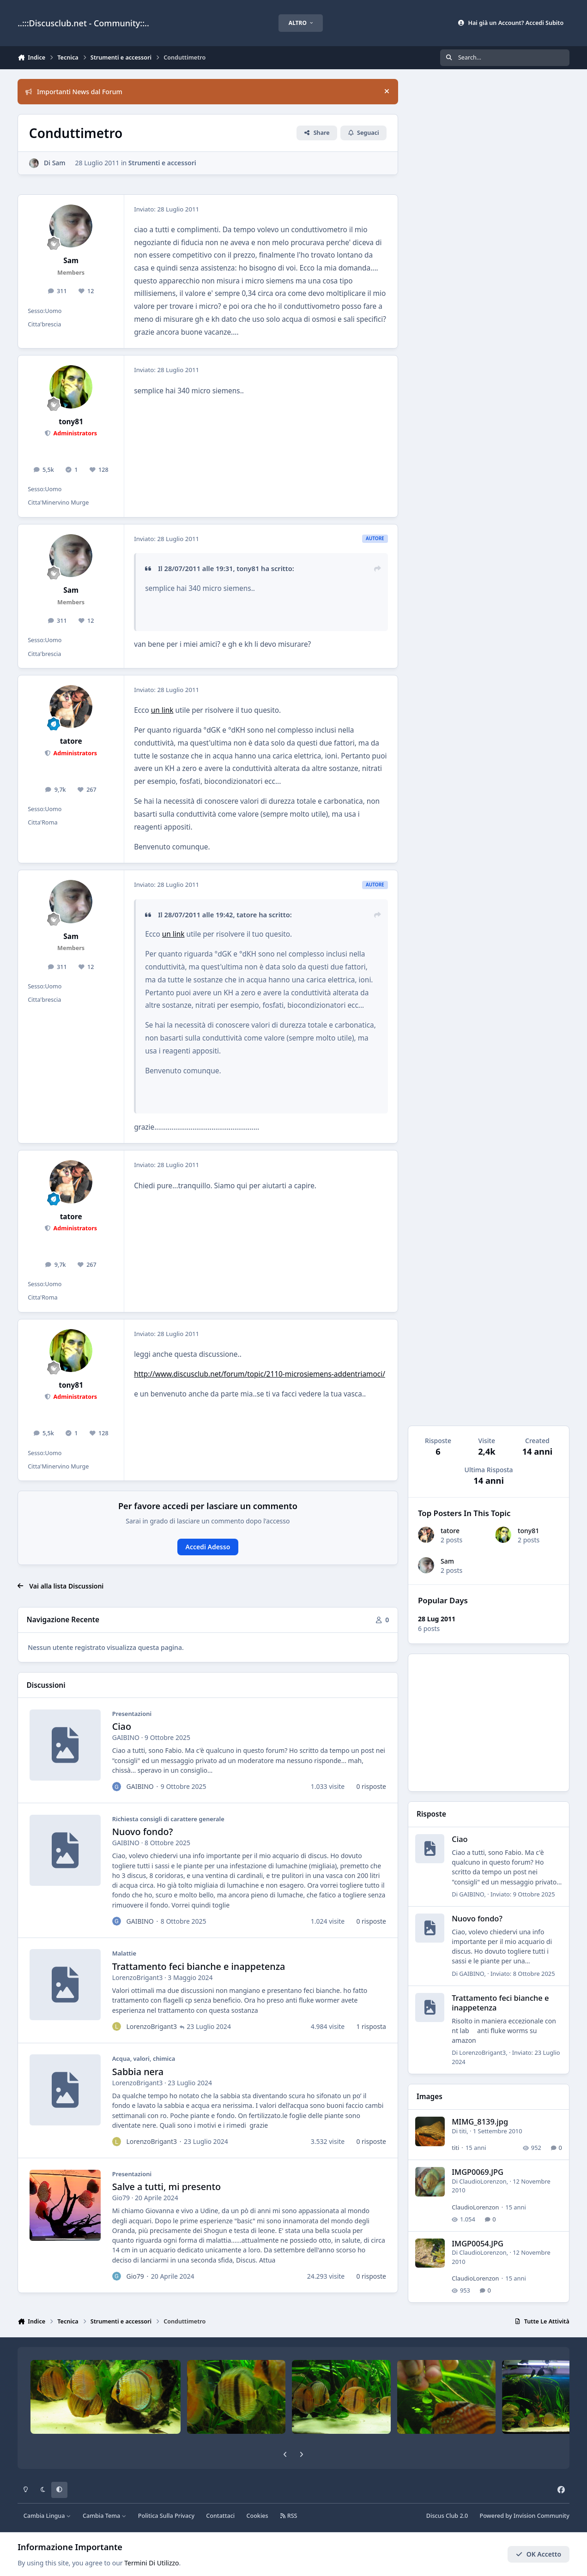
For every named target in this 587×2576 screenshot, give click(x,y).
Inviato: (522, 1894)
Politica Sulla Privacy (166, 2516)
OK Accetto (538, 2554)
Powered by (524, 2516)
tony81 (528, 1531)
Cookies (257, 2516)
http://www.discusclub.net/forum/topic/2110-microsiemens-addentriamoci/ (259, 1374)
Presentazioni (131, 1713)
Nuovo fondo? (142, 1832)
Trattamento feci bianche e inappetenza (198, 1967)
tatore (450, 1531)
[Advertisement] (488, 1723)
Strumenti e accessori (162, 162)
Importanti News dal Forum (73, 91)
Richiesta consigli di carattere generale (168, 1819)
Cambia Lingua (47, 2516)
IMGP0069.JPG (477, 2172)
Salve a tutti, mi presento (166, 2187)
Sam (447, 1561)
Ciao (121, 1727)
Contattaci (220, 2516)
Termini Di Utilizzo (151, 2562)
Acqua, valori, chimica (143, 2059)
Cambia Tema (105, 2516)
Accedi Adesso (207, 1546)
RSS (288, 2516)
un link (162, 710)
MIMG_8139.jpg (480, 2122)
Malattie (124, 1954)
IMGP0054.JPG (477, 2243)
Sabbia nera (137, 2072)
